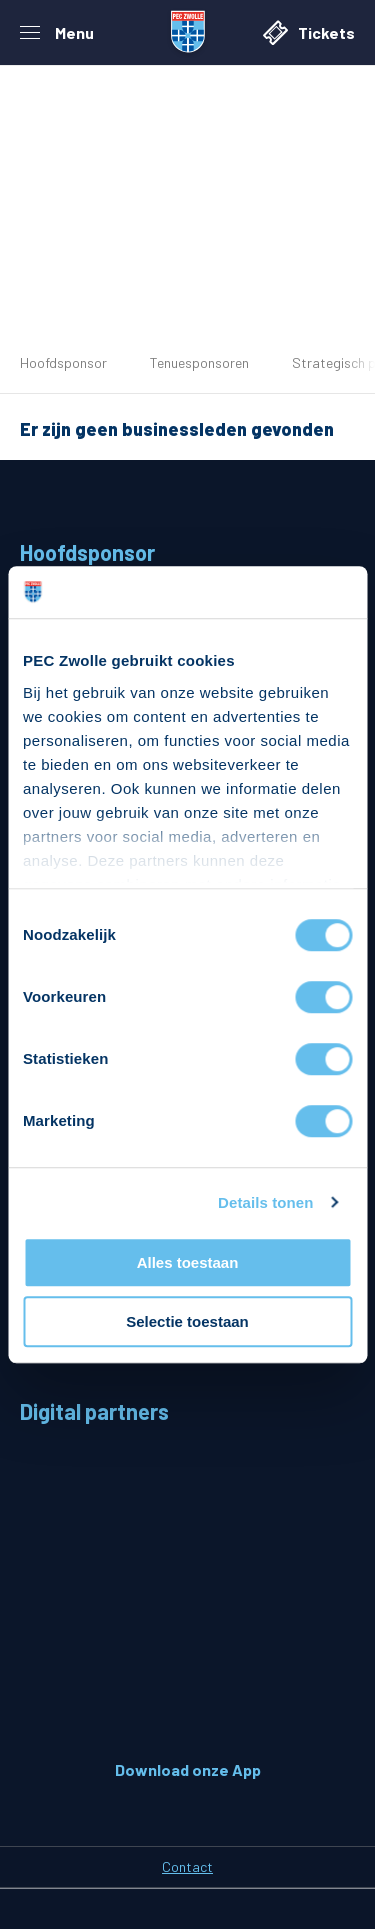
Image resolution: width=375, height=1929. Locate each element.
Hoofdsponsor (63, 362)
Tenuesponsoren (199, 362)
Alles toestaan (188, 1262)
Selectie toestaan (187, 1321)
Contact (187, 1866)
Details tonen (265, 1202)
